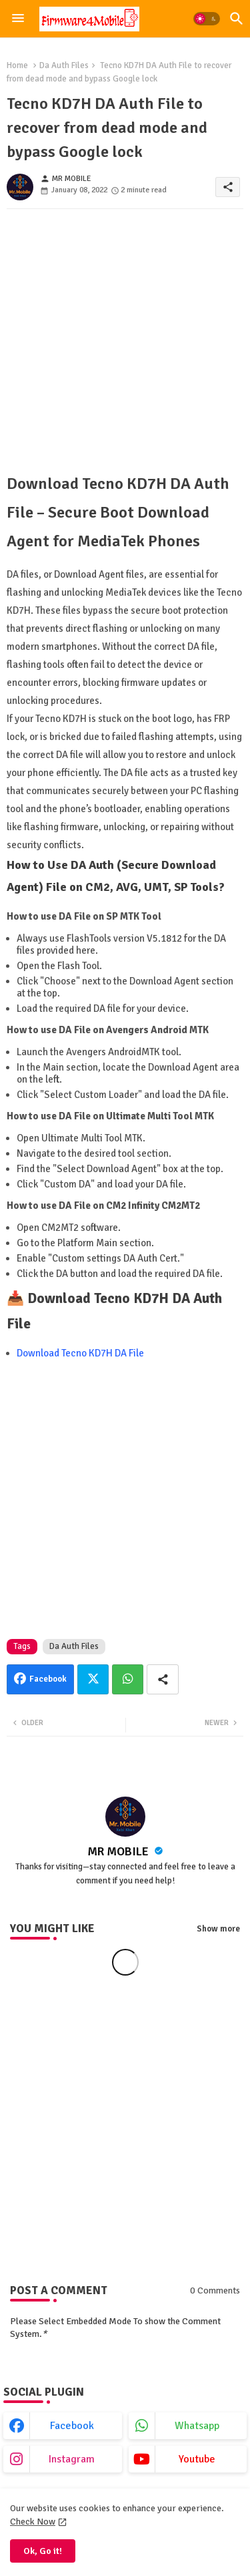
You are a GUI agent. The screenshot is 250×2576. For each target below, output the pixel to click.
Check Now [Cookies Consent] (32, 2521)
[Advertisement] (125, 344)
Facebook (48, 1679)
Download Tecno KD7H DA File (80, 1353)
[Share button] (163, 1679)
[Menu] (18, 18)
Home (17, 65)
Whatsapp (127, 1679)
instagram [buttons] (72, 2459)
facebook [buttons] (72, 2425)
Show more (218, 1928)
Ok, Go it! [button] (42, 2551)
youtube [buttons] (197, 2459)
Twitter (93, 1679)
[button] (206, 18)
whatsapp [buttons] (197, 2425)
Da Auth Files (64, 65)
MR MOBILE (119, 1851)
